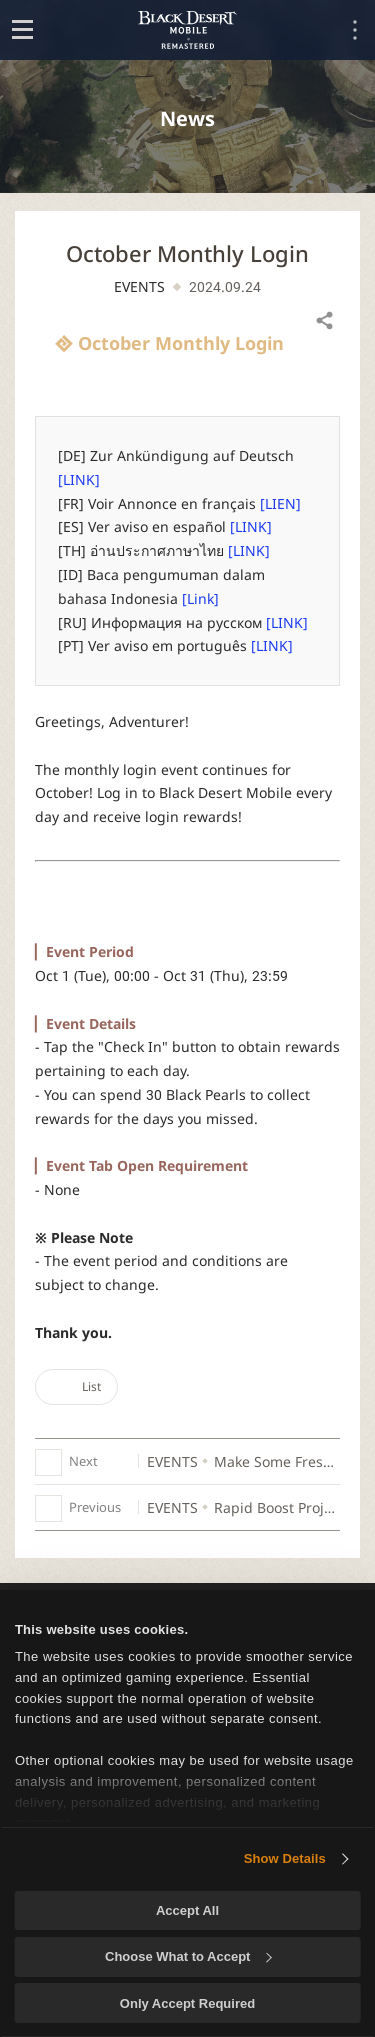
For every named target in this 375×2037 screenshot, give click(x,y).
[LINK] (79, 479)
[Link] (200, 598)
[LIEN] (280, 503)
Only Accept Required (187, 2003)
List (76, 1386)
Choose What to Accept (188, 1956)
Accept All (187, 1910)
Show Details (285, 1858)
